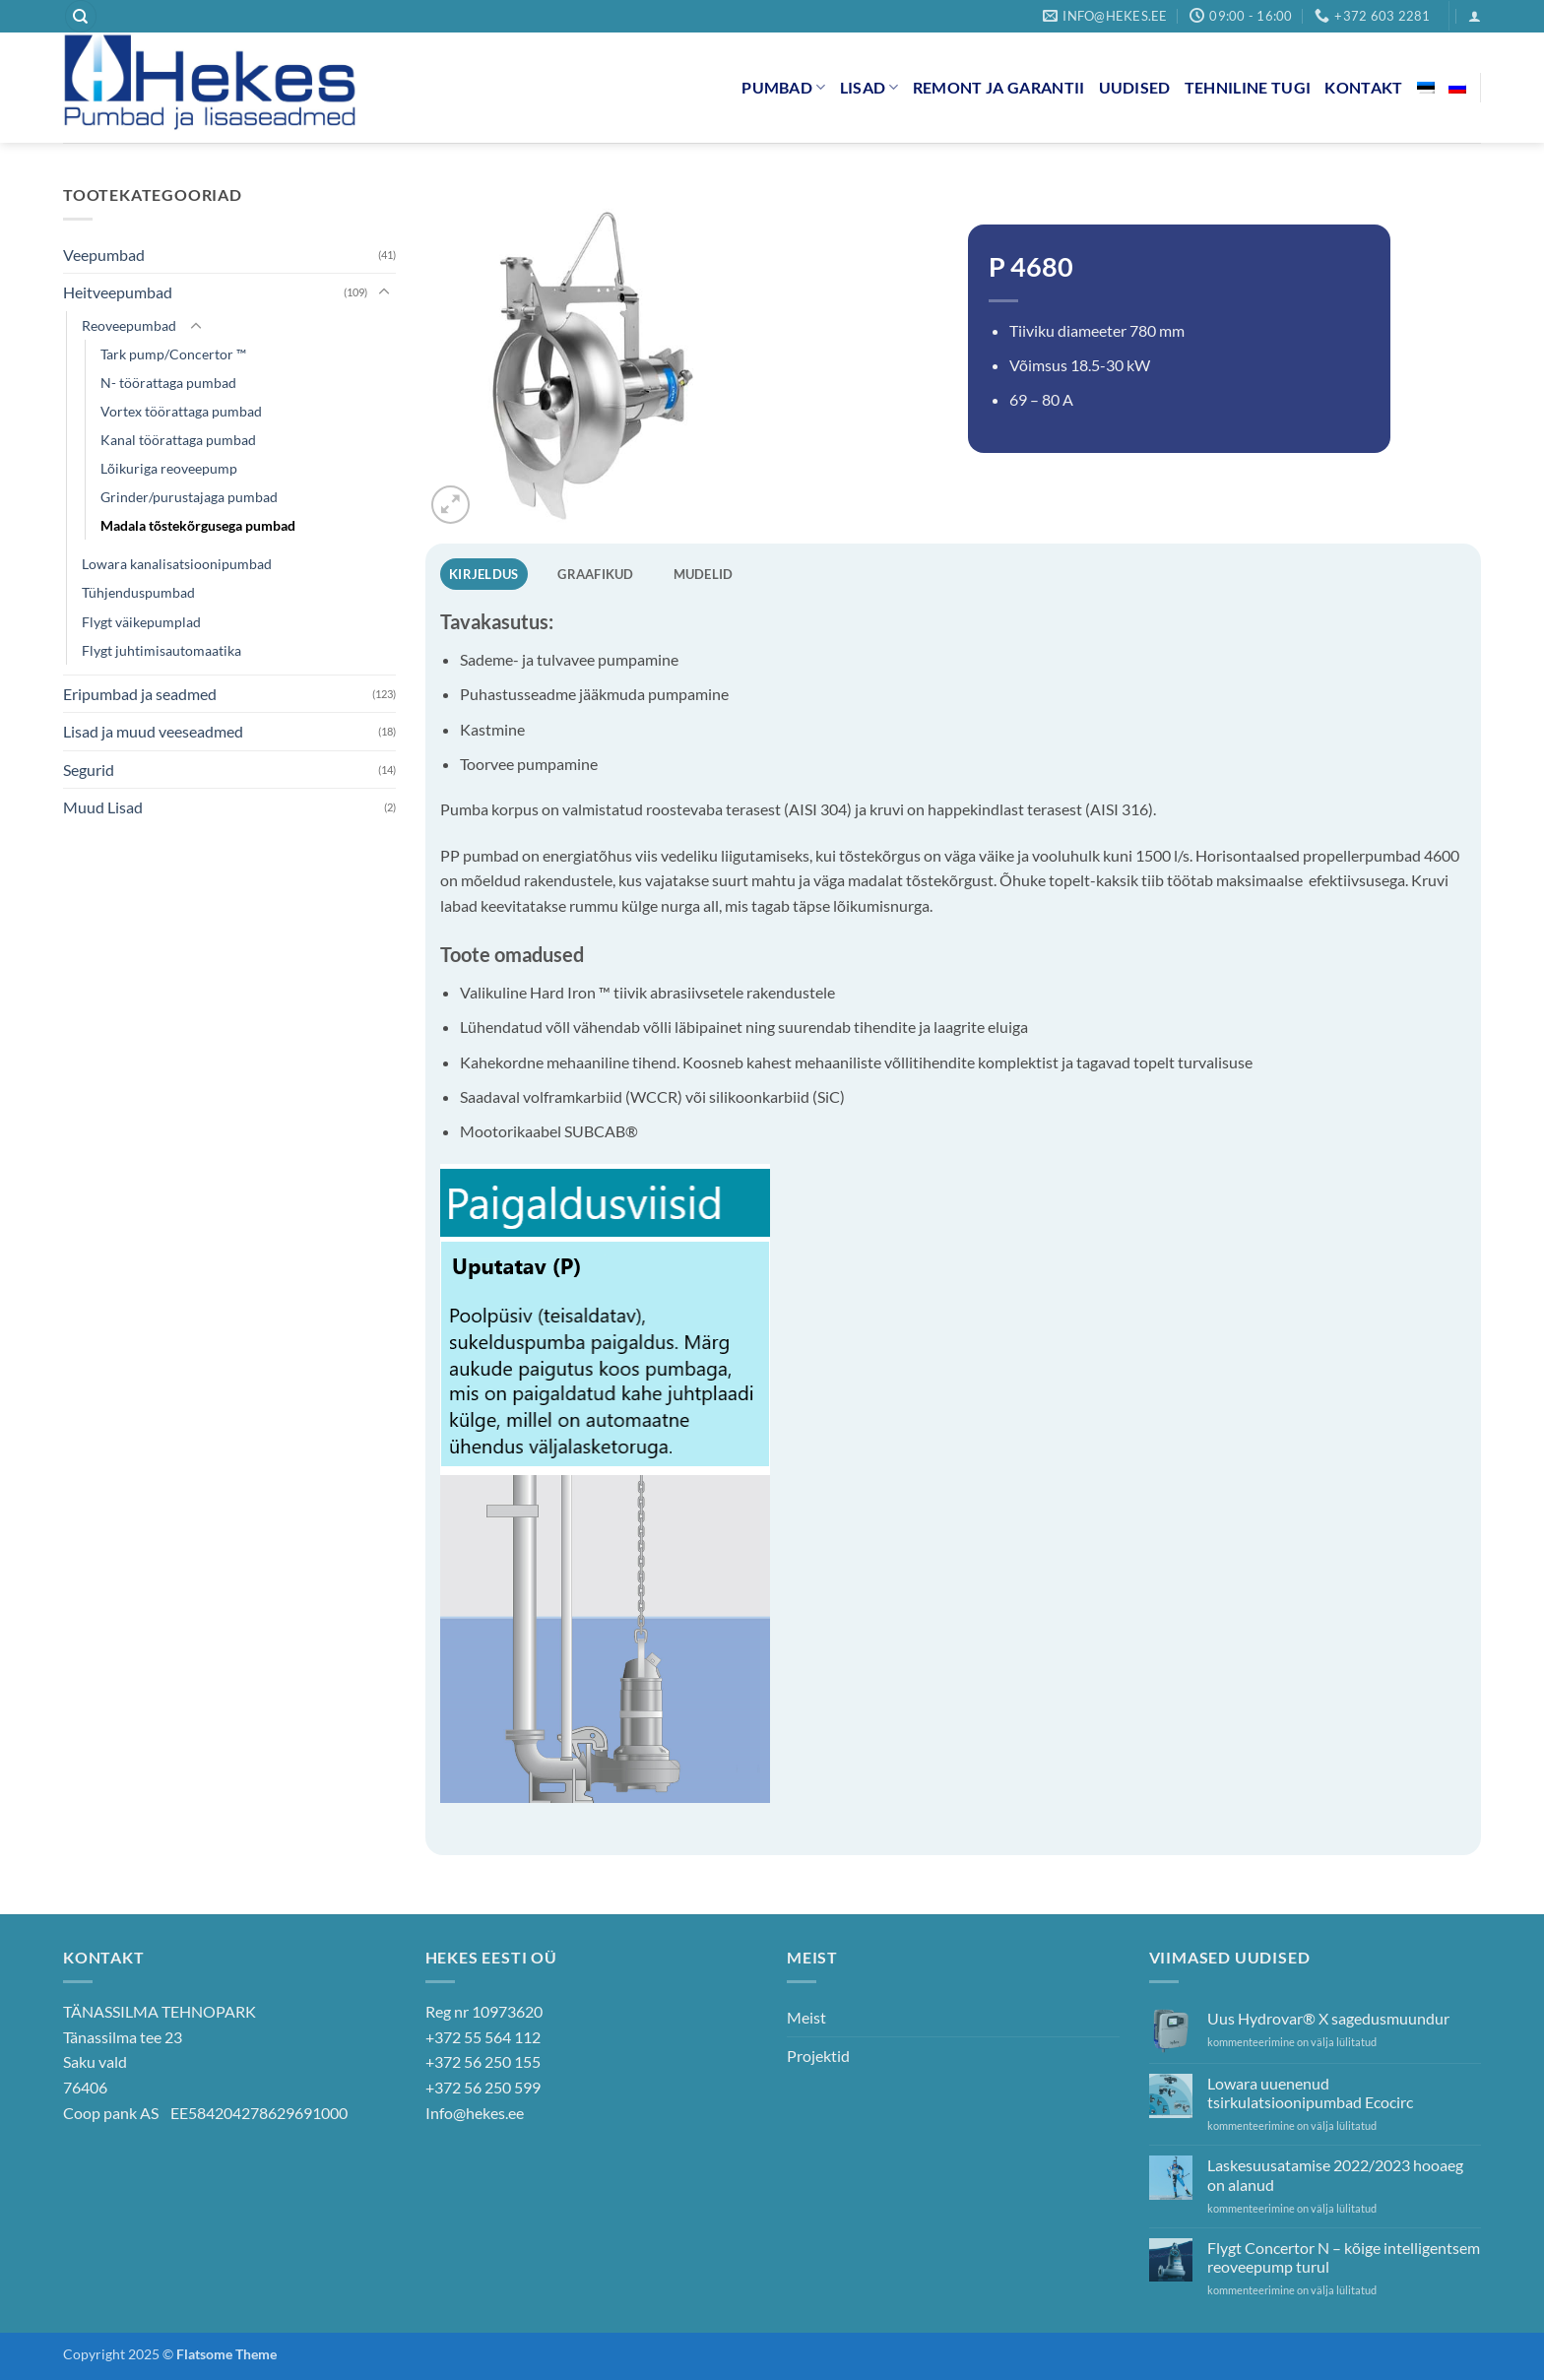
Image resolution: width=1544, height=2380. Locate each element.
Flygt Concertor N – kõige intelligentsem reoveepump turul (1343, 2257)
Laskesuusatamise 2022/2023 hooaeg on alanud (1335, 2174)
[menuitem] (1426, 87)
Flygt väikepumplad (141, 621)
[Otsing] (80, 16)
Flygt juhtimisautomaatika (161, 650)
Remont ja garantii (999, 87)
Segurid (88, 769)
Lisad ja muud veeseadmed (153, 731)
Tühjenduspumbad (138, 592)
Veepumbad (104, 254)
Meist (806, 2017)
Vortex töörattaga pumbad (181, 411)
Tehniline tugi (1248, 87)
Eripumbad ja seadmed (140, 693)
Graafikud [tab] (595, 574)
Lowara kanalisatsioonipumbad (177, 563)
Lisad (869, 87)
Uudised (1135, 87)
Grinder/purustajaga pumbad (189, 496)
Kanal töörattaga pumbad (178, 439)
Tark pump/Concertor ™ (173, 354)
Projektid (818, 2055)
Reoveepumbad (129, 325)
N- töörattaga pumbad (168, 382)
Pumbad (783, 87)
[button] (1474, 16)
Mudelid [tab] (704, 574)
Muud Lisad (103, 807)
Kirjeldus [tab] (483, 574)
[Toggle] (384, 292)
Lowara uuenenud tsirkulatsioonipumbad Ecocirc (1310, 2092)
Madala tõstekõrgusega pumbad (197, 525)
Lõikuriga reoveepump (168, 468)
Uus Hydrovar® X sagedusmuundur (1328, 2018)
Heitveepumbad (117, 292)
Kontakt (1363, 87)
